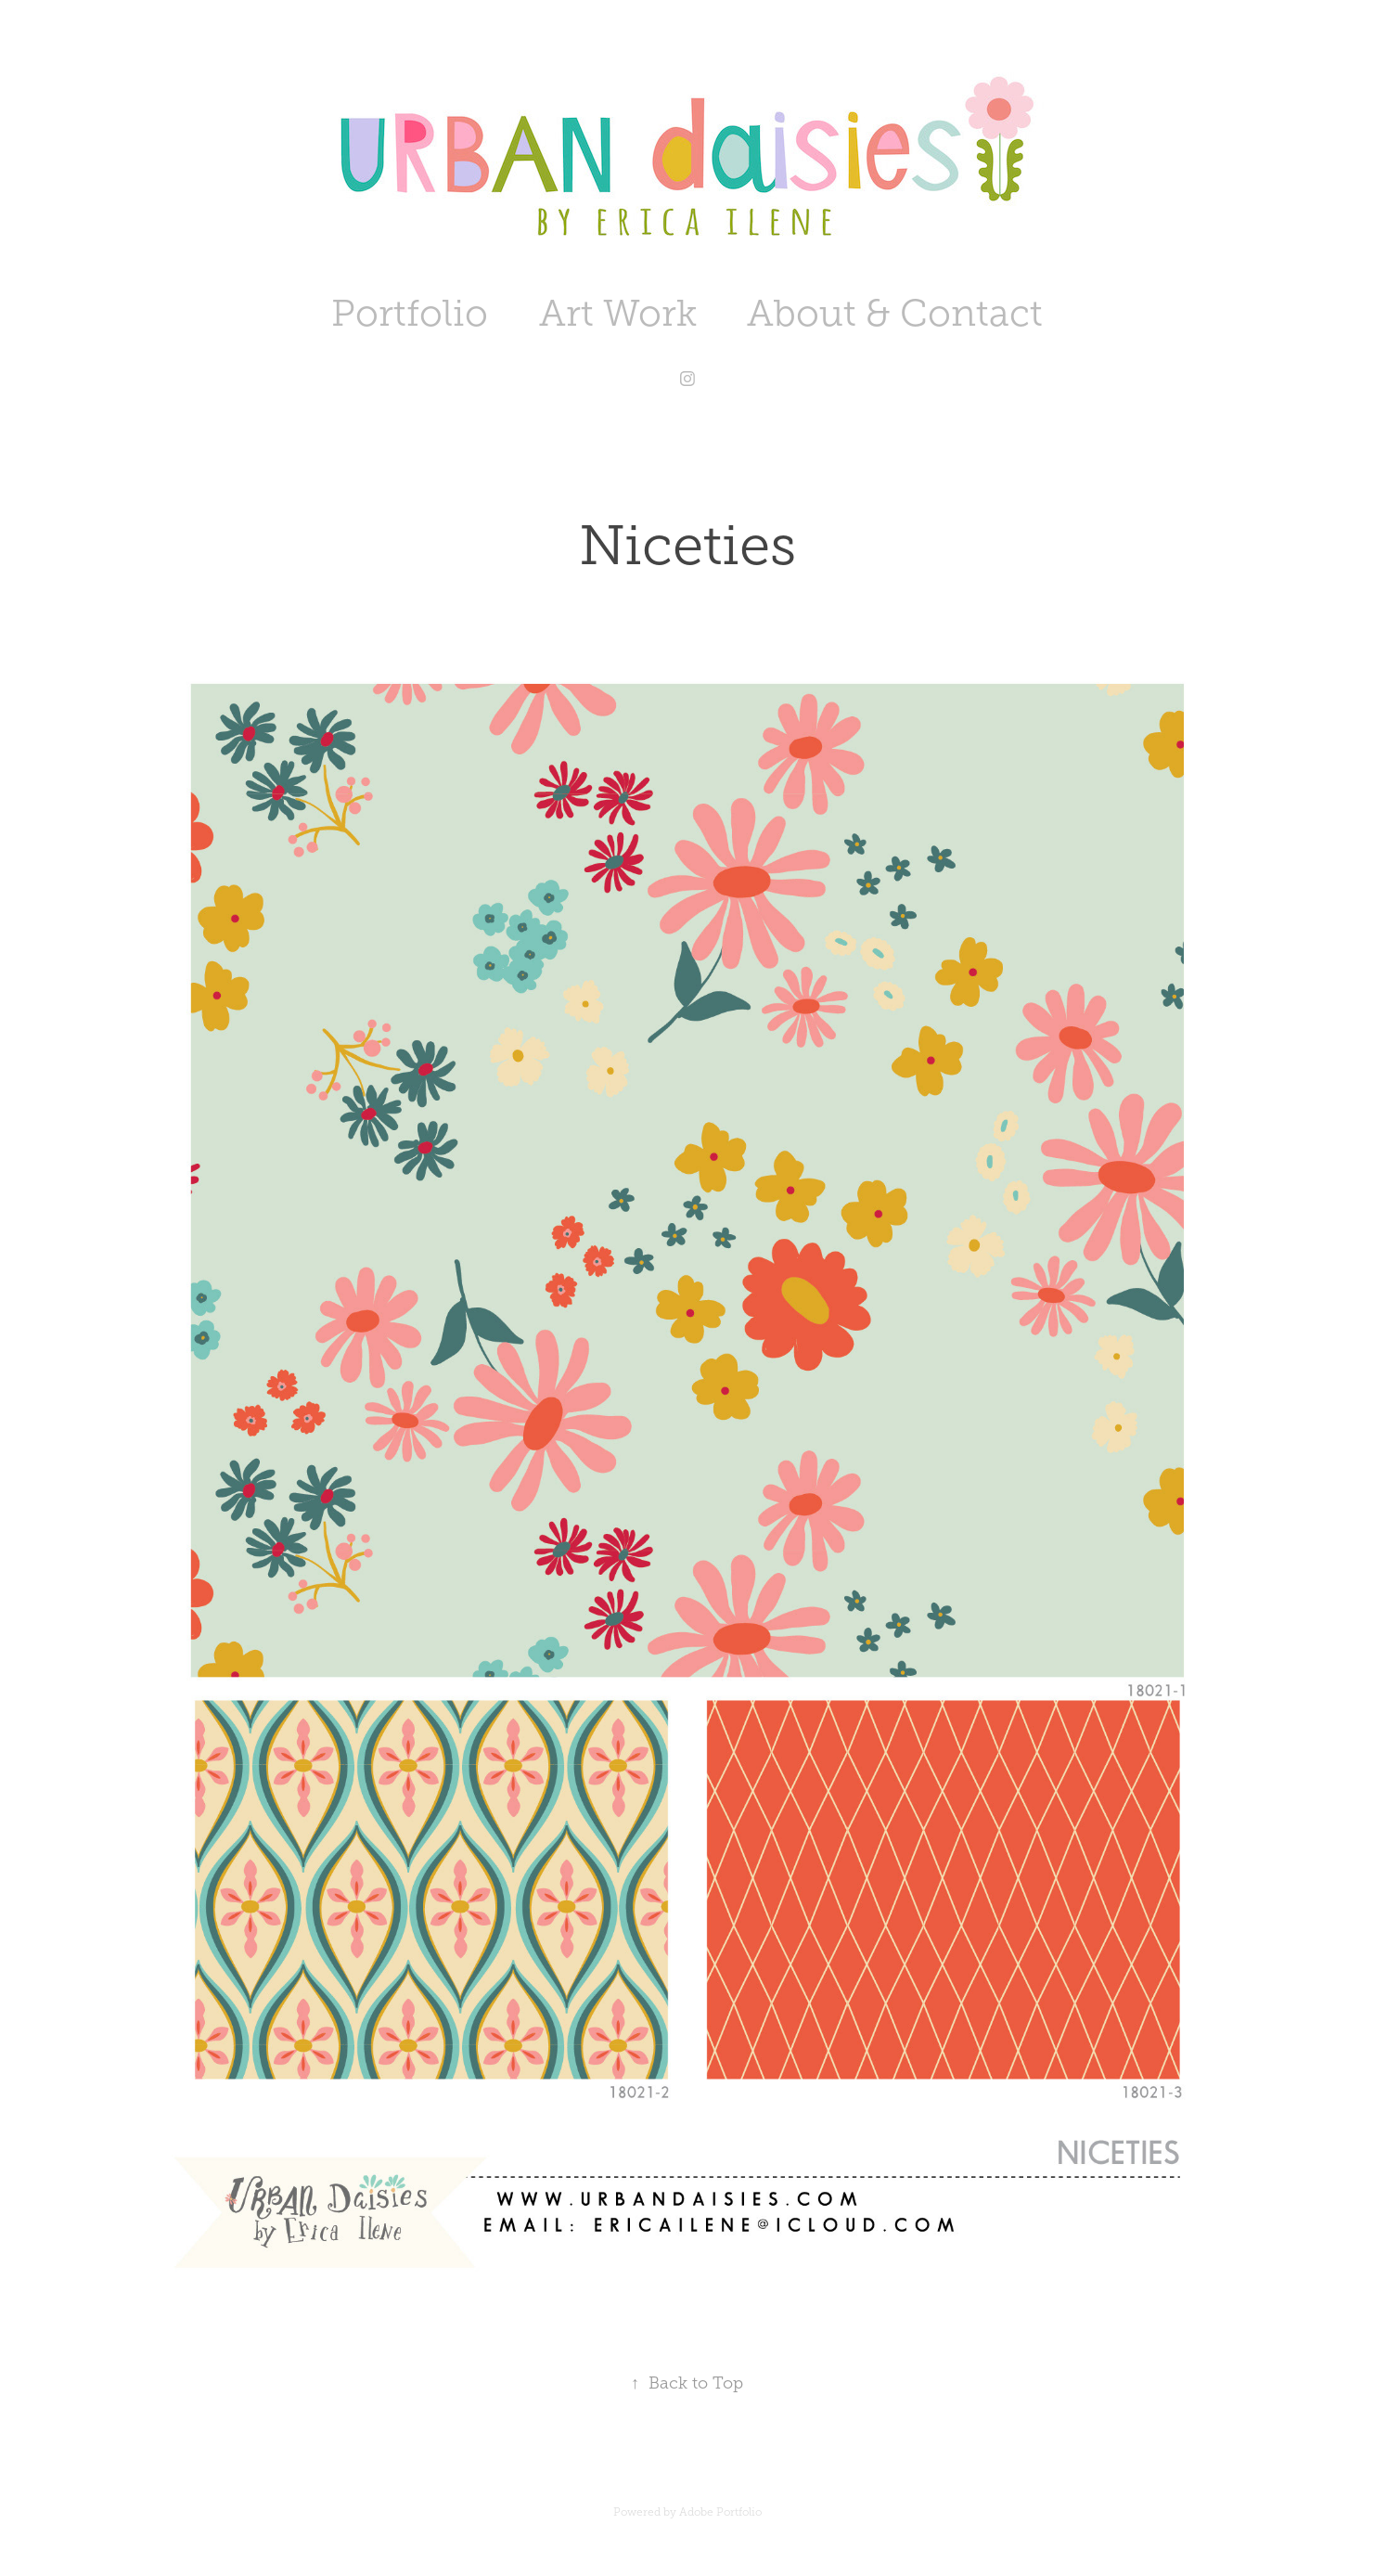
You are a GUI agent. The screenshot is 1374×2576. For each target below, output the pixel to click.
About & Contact (895, 313)
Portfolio (409, 313)
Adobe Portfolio (720, 2511)
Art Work (618, 313)
